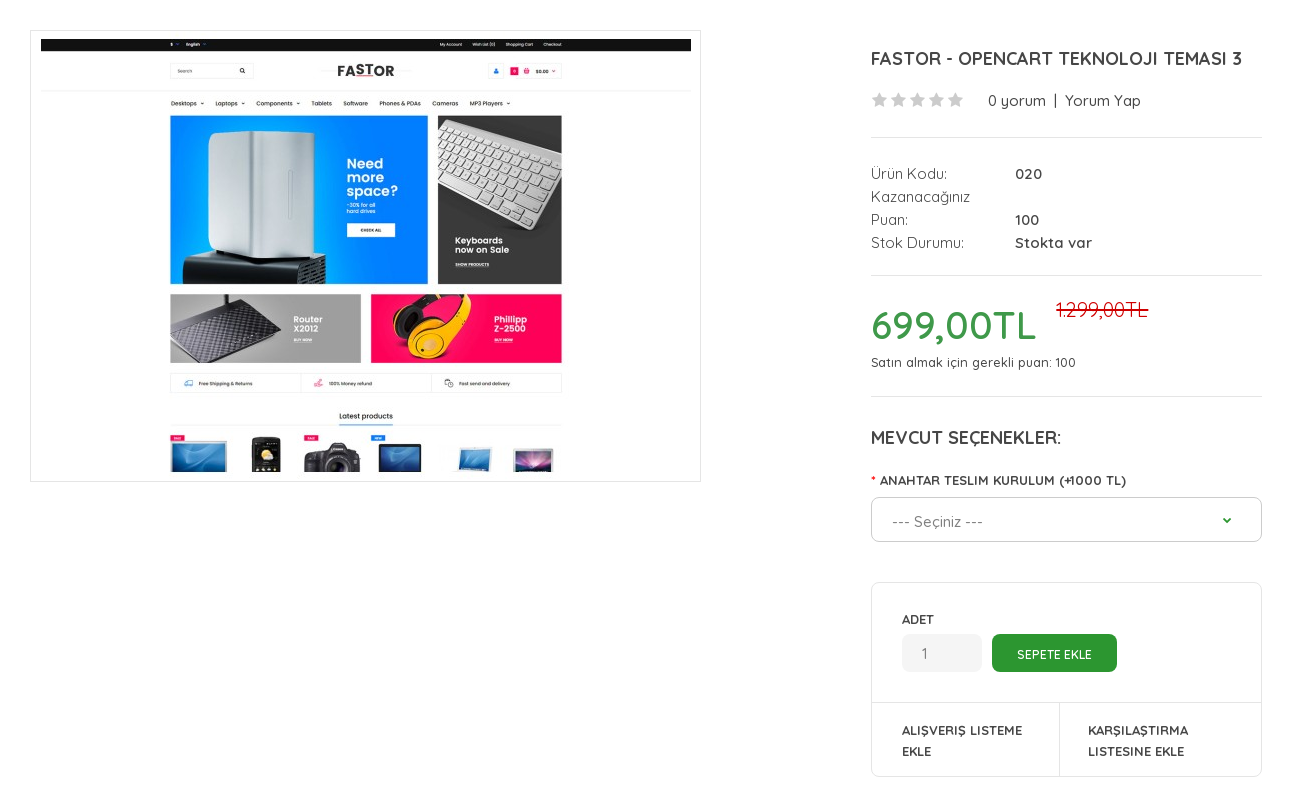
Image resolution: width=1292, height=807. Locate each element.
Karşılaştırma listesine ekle (1138, 740)
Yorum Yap (1103, 100)
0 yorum (1017, 100)
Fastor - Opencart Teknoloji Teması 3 (1056, 58)
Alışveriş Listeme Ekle (962, 740)
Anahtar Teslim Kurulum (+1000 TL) (1003, 480)
